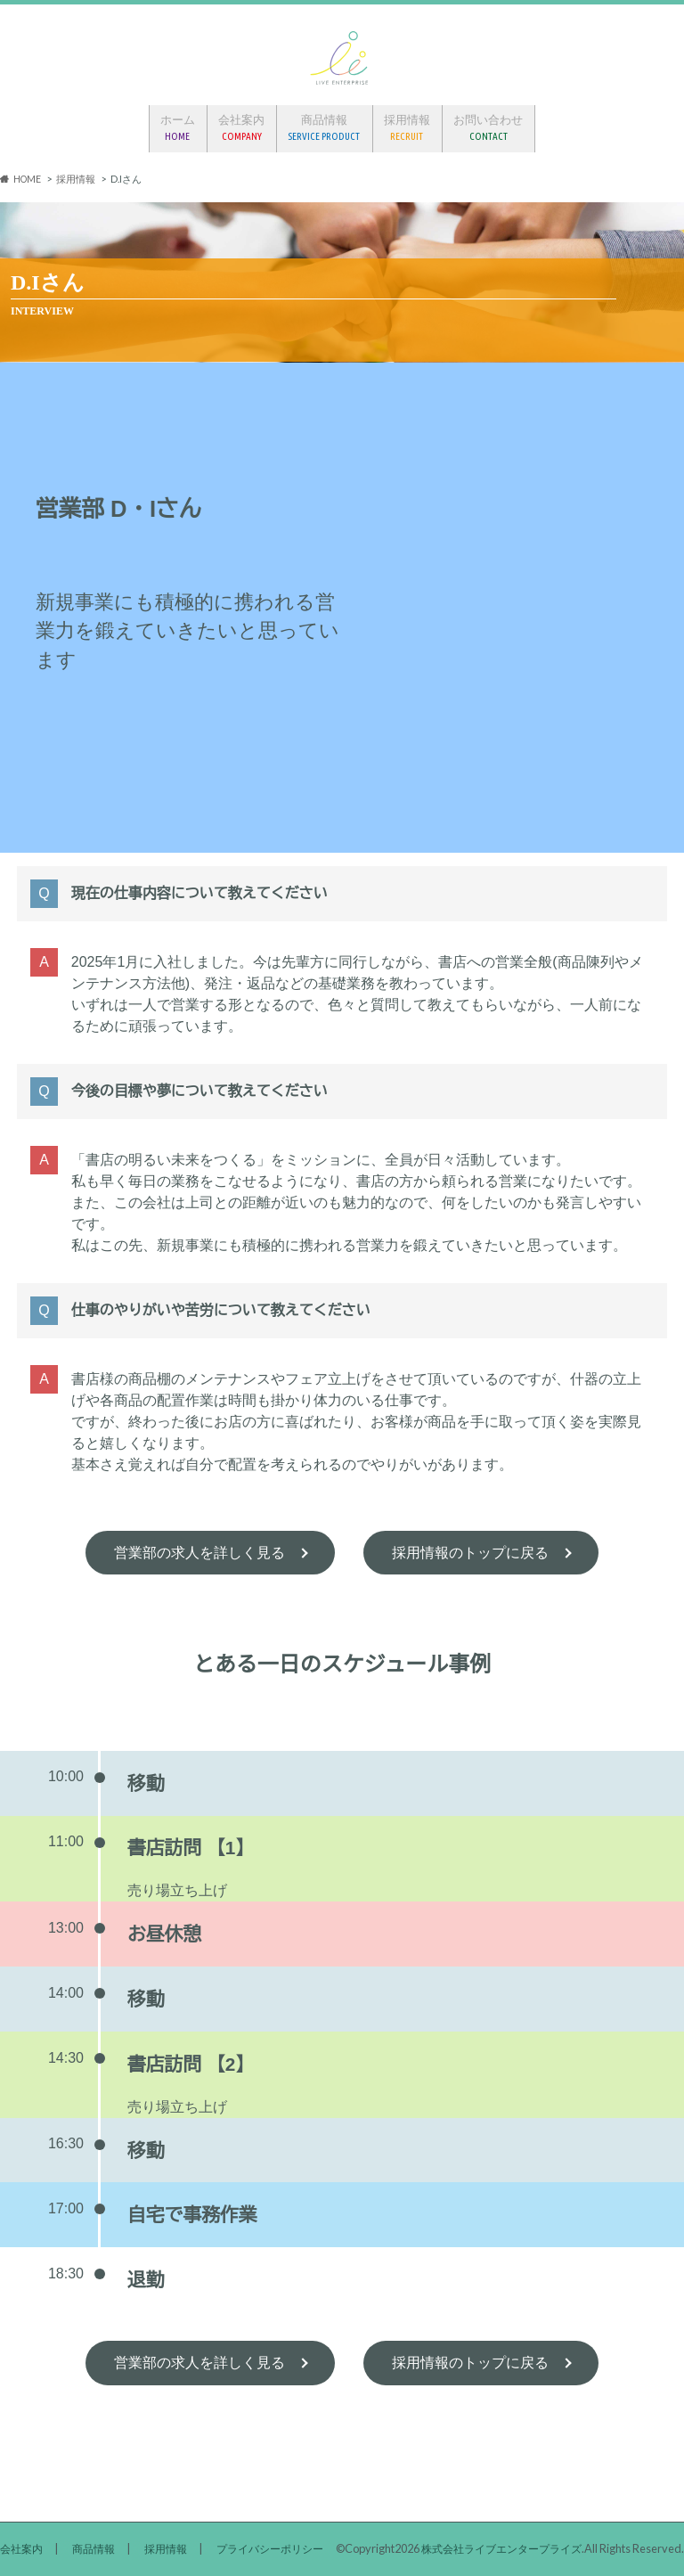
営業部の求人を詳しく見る (199, 1548)
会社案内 (241, 125)
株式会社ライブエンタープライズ (495, 2548)
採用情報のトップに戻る (470, 1548)
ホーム (176, 125)
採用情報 (408, 125)
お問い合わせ (490, 125)
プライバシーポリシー (285, 2498)
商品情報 (325, 125)
